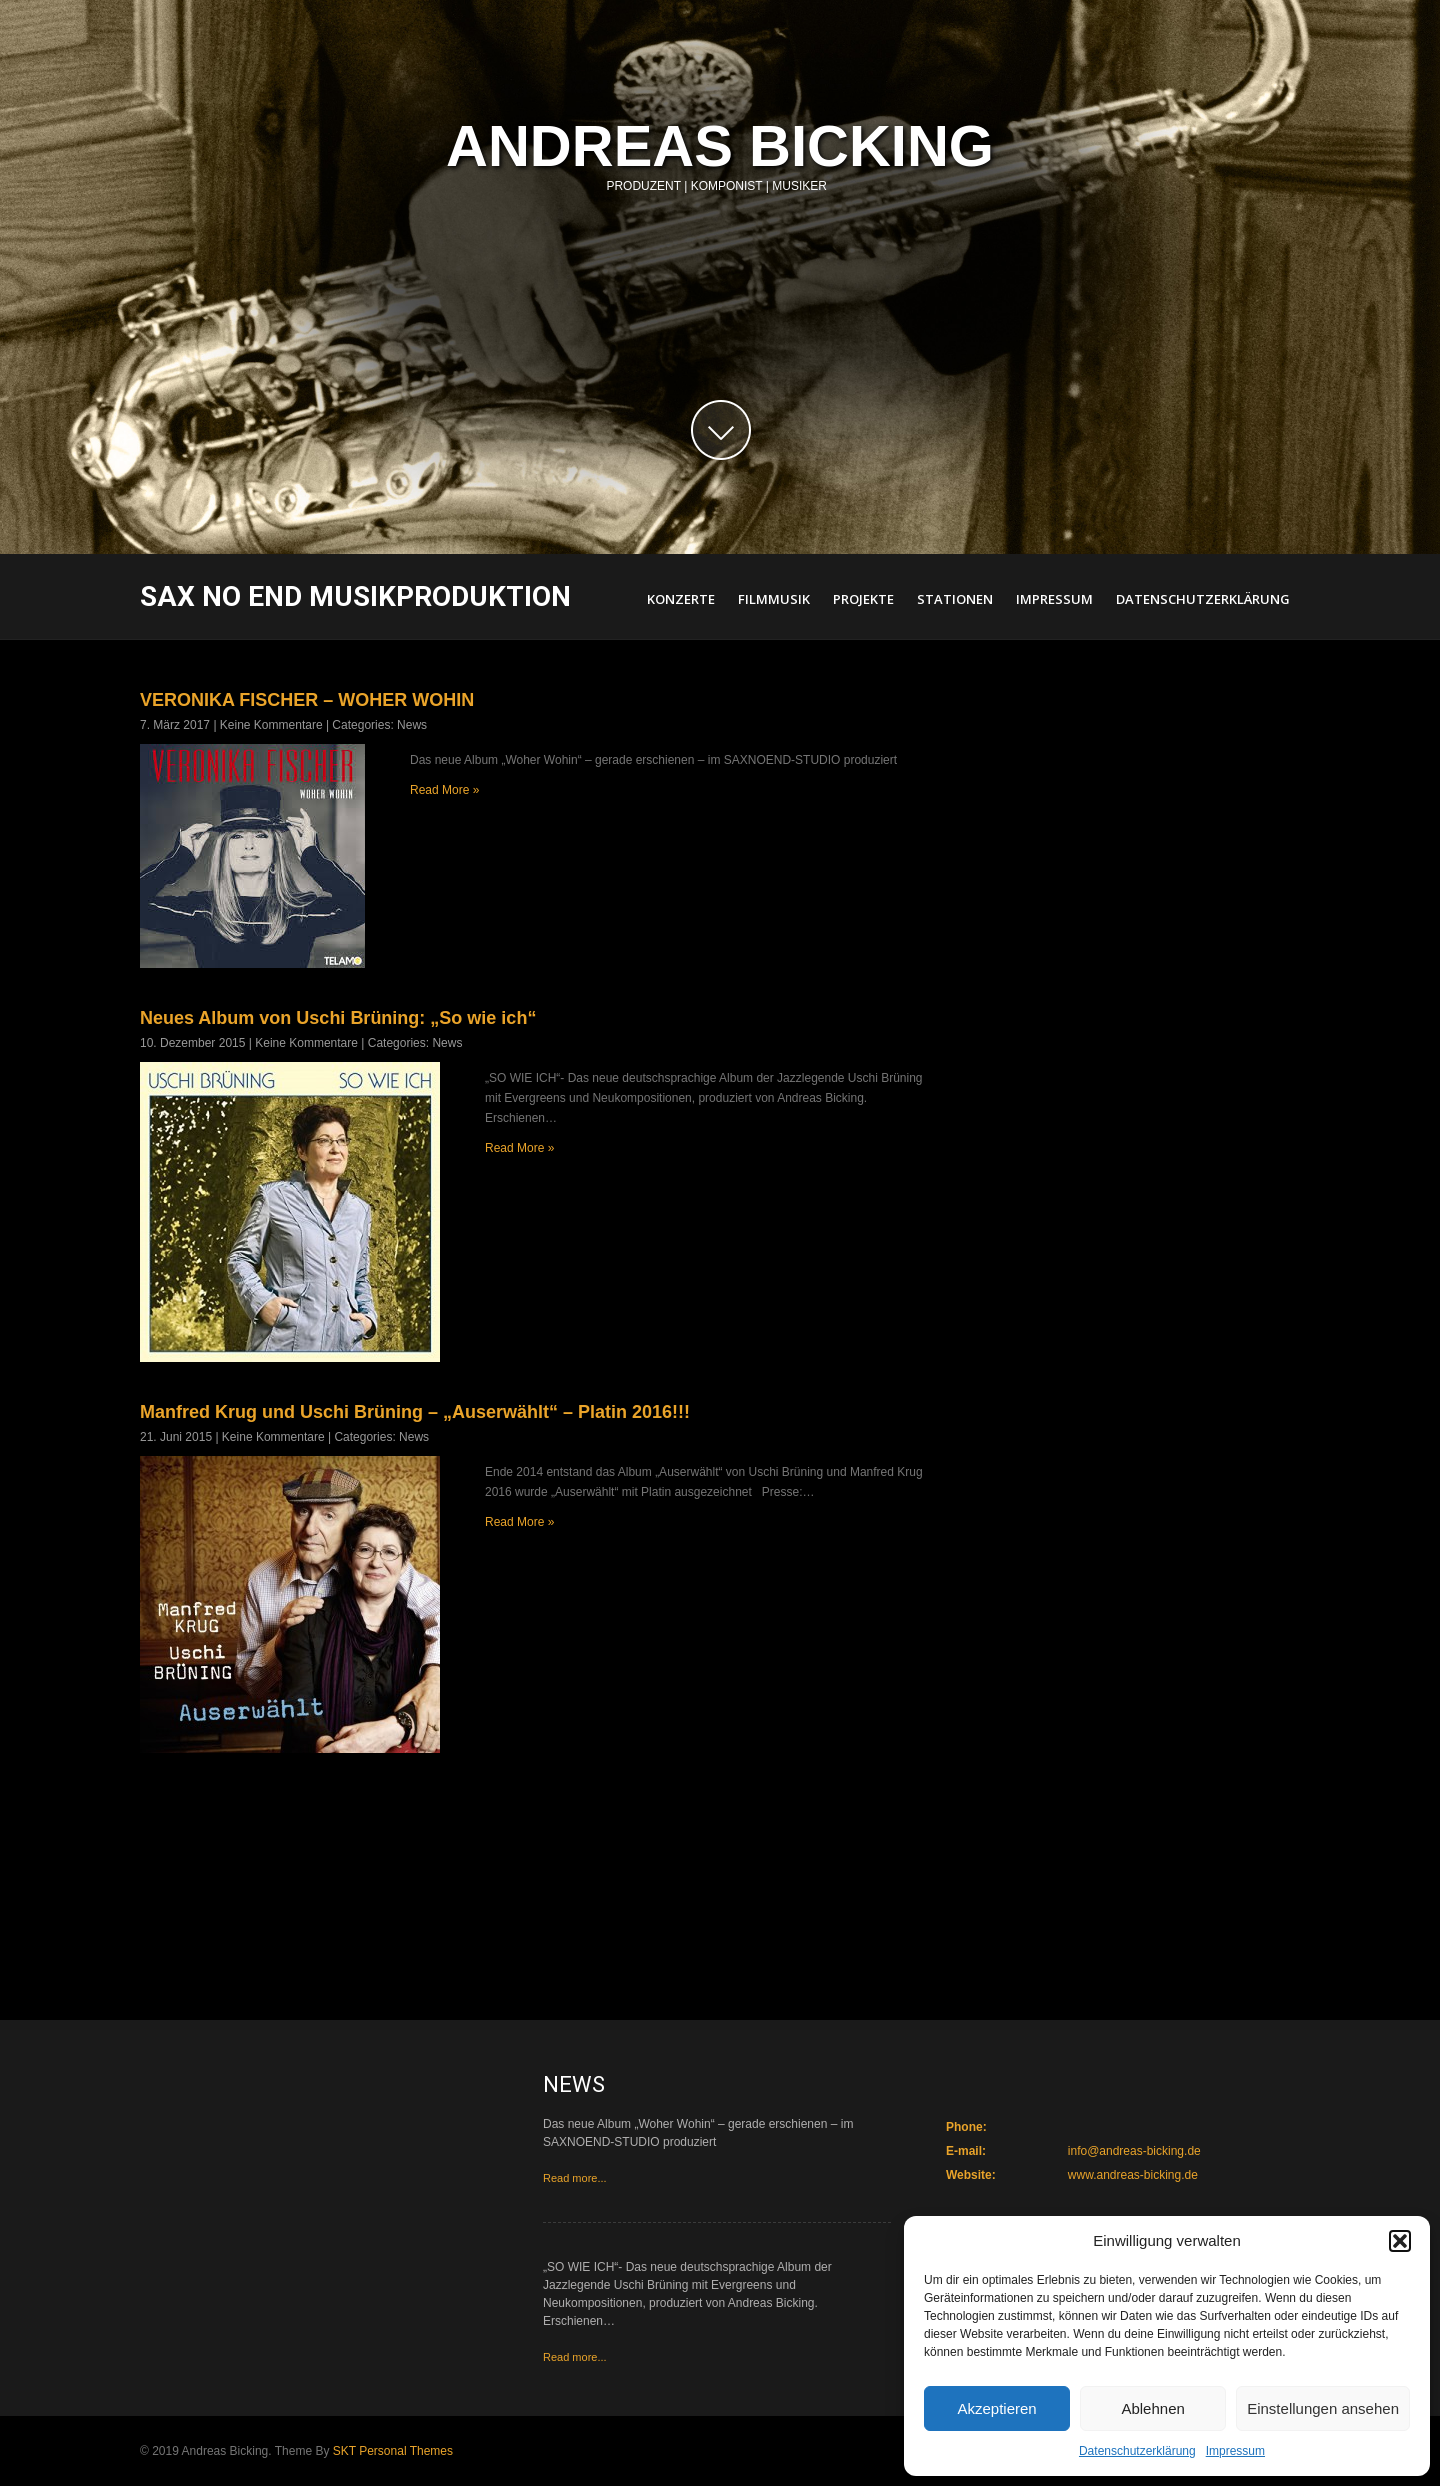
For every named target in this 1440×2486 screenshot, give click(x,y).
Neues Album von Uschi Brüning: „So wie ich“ (338, 1018)
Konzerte (681, 599)
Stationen (955, 599)
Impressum (1235, 2451)
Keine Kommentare (271, 725)
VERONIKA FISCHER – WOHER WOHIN (307, 700)
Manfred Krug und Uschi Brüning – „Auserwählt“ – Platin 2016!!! (415, 1412)
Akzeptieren (996, 2408)
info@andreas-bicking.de (1134, 2151)
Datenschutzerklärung (1137, 2451)
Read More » (444, 790)
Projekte (863, 599)
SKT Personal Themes (393, 2451)
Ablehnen (1152, 2408)
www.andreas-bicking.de (1133, 2175)
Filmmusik (774, 599)
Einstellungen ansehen (1323, 2408)
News (412, 725)
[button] (1400, 2241)
